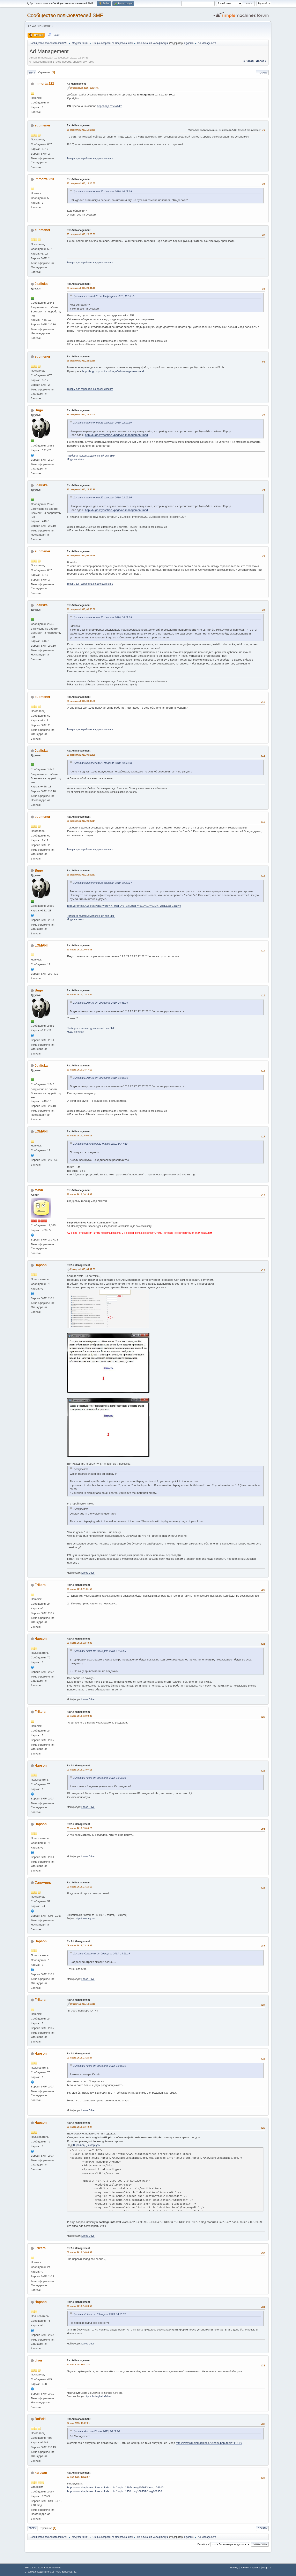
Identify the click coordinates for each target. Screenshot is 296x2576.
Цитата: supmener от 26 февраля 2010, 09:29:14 (102, 882)
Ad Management (76, 83)
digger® (188, 43)
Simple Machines (52, 2567)
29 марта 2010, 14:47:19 (79, 1069)
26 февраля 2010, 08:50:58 (81, 609)
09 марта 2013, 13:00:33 (79, 1716)
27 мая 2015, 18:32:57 (78, 2477)
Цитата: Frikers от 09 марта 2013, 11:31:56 (99, 1651)
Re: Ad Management (78, 125)
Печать (262, 72)
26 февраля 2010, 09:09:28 (81, 701)
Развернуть (93, 2145)
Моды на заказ (75, 459)
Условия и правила (250, 2567)
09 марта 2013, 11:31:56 (79, 1589)
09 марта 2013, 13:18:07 (79, 1945)
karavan (41, 2472)
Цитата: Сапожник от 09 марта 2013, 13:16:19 (101, 1953)
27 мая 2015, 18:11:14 (78, 2364)
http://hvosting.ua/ (85, 1918)
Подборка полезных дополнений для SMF (91, 455)
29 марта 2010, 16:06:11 (79, 1135)
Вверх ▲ (266, 2567)
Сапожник (43, 1882)
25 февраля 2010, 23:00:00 (81, 414)
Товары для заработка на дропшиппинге (90, 158)
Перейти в (203, 2544)
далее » (261, 60)
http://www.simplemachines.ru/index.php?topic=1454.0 (209, 2442)
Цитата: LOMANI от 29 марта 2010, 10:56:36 (100, 1002)
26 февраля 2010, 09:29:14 (81, 821)
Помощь (234, 2567)
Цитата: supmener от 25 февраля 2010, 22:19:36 (102, 422)
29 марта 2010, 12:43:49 (79, 994)
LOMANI (41, 945)
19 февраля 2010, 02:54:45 (84, 88)
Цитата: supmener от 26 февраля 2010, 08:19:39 (102, 617)
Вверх (32, 2528)
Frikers (40, 1585)
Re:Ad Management (78, 1265)
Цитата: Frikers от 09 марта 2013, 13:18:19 (99, 2065)
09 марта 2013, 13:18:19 (82, 2004)
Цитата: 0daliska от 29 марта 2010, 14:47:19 (100, 1143)
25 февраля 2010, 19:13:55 (81, 183)
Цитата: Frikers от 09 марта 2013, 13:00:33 (99, 1777)
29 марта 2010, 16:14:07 (79, 1194)
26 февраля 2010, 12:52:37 (81, 874)
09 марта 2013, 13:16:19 (79, 1886)
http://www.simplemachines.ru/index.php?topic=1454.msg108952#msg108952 (114, 2491)
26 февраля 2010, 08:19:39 (81, 555)
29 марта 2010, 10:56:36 (79, 949)
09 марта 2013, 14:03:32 (79, 2252)
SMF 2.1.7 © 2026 (34, 2567)
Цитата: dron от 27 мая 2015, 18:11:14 (96, 2431)
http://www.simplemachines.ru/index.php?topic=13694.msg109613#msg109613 (115, 2487)
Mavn (39, 1190)
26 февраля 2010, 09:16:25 (81, 755)
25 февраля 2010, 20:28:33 (81, 234)
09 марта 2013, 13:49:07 (79, 2127)
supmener (42, 125)
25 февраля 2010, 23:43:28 (81, 489)
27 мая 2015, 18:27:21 (78, 2423)
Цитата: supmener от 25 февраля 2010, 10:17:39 (102, 191)
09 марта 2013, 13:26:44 (79, 2057)
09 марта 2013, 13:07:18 (79, 1769)
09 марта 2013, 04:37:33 (82, 1269)
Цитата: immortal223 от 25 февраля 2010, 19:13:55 (103, 296)
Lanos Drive (88, 1572)
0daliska (41, 284)
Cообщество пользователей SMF (65, 15)
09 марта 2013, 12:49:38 (79, 1643)
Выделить (78, 2145)
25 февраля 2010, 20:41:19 (81, 288)
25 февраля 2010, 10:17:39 (81, 130)
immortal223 (44, 83)
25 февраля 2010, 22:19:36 (81, 360)
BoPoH (40, 2419)
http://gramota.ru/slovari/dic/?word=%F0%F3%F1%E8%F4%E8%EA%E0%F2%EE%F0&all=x (124, 905)
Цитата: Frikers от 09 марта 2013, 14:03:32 (99, 2314)
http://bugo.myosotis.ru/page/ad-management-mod (113, 371)
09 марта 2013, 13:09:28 (79, 1828)
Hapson (41, 1265)
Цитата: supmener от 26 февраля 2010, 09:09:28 (102, 763)
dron (38, 2360)
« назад (248, 60)
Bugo (39, 410)
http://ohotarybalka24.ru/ (98, 2396)
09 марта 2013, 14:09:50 (79, 2306)
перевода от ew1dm (109, 106)
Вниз (32, 72)
